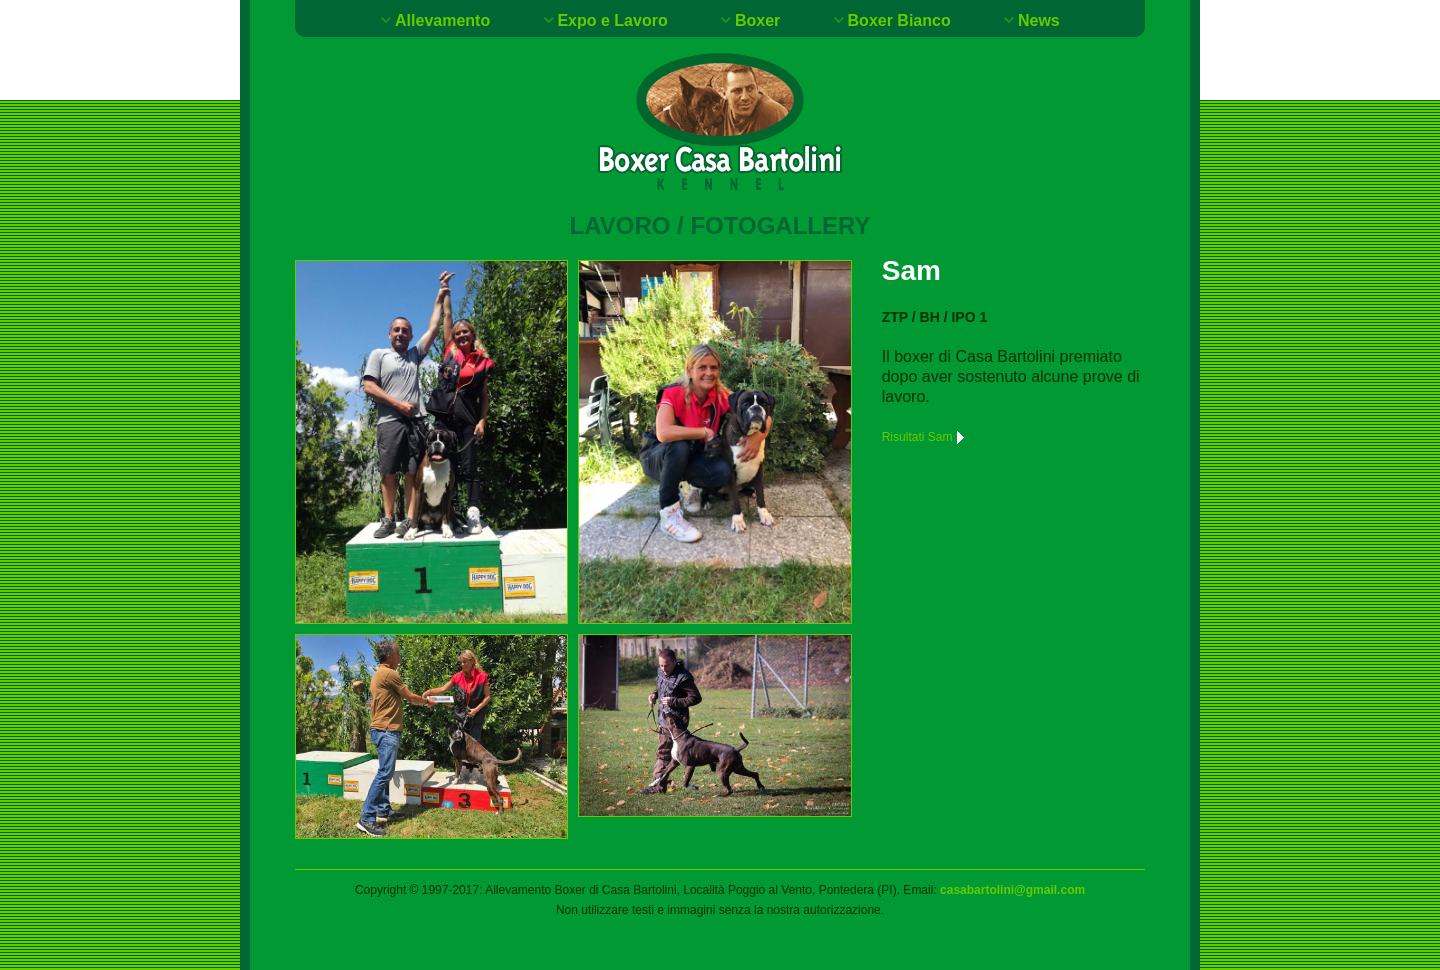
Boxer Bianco (899, 20)
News (1039, 20)
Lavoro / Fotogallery (720, 225)
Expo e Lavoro (612, 20)
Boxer (757, 20)
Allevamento (442, 20)
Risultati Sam (925, 437)
